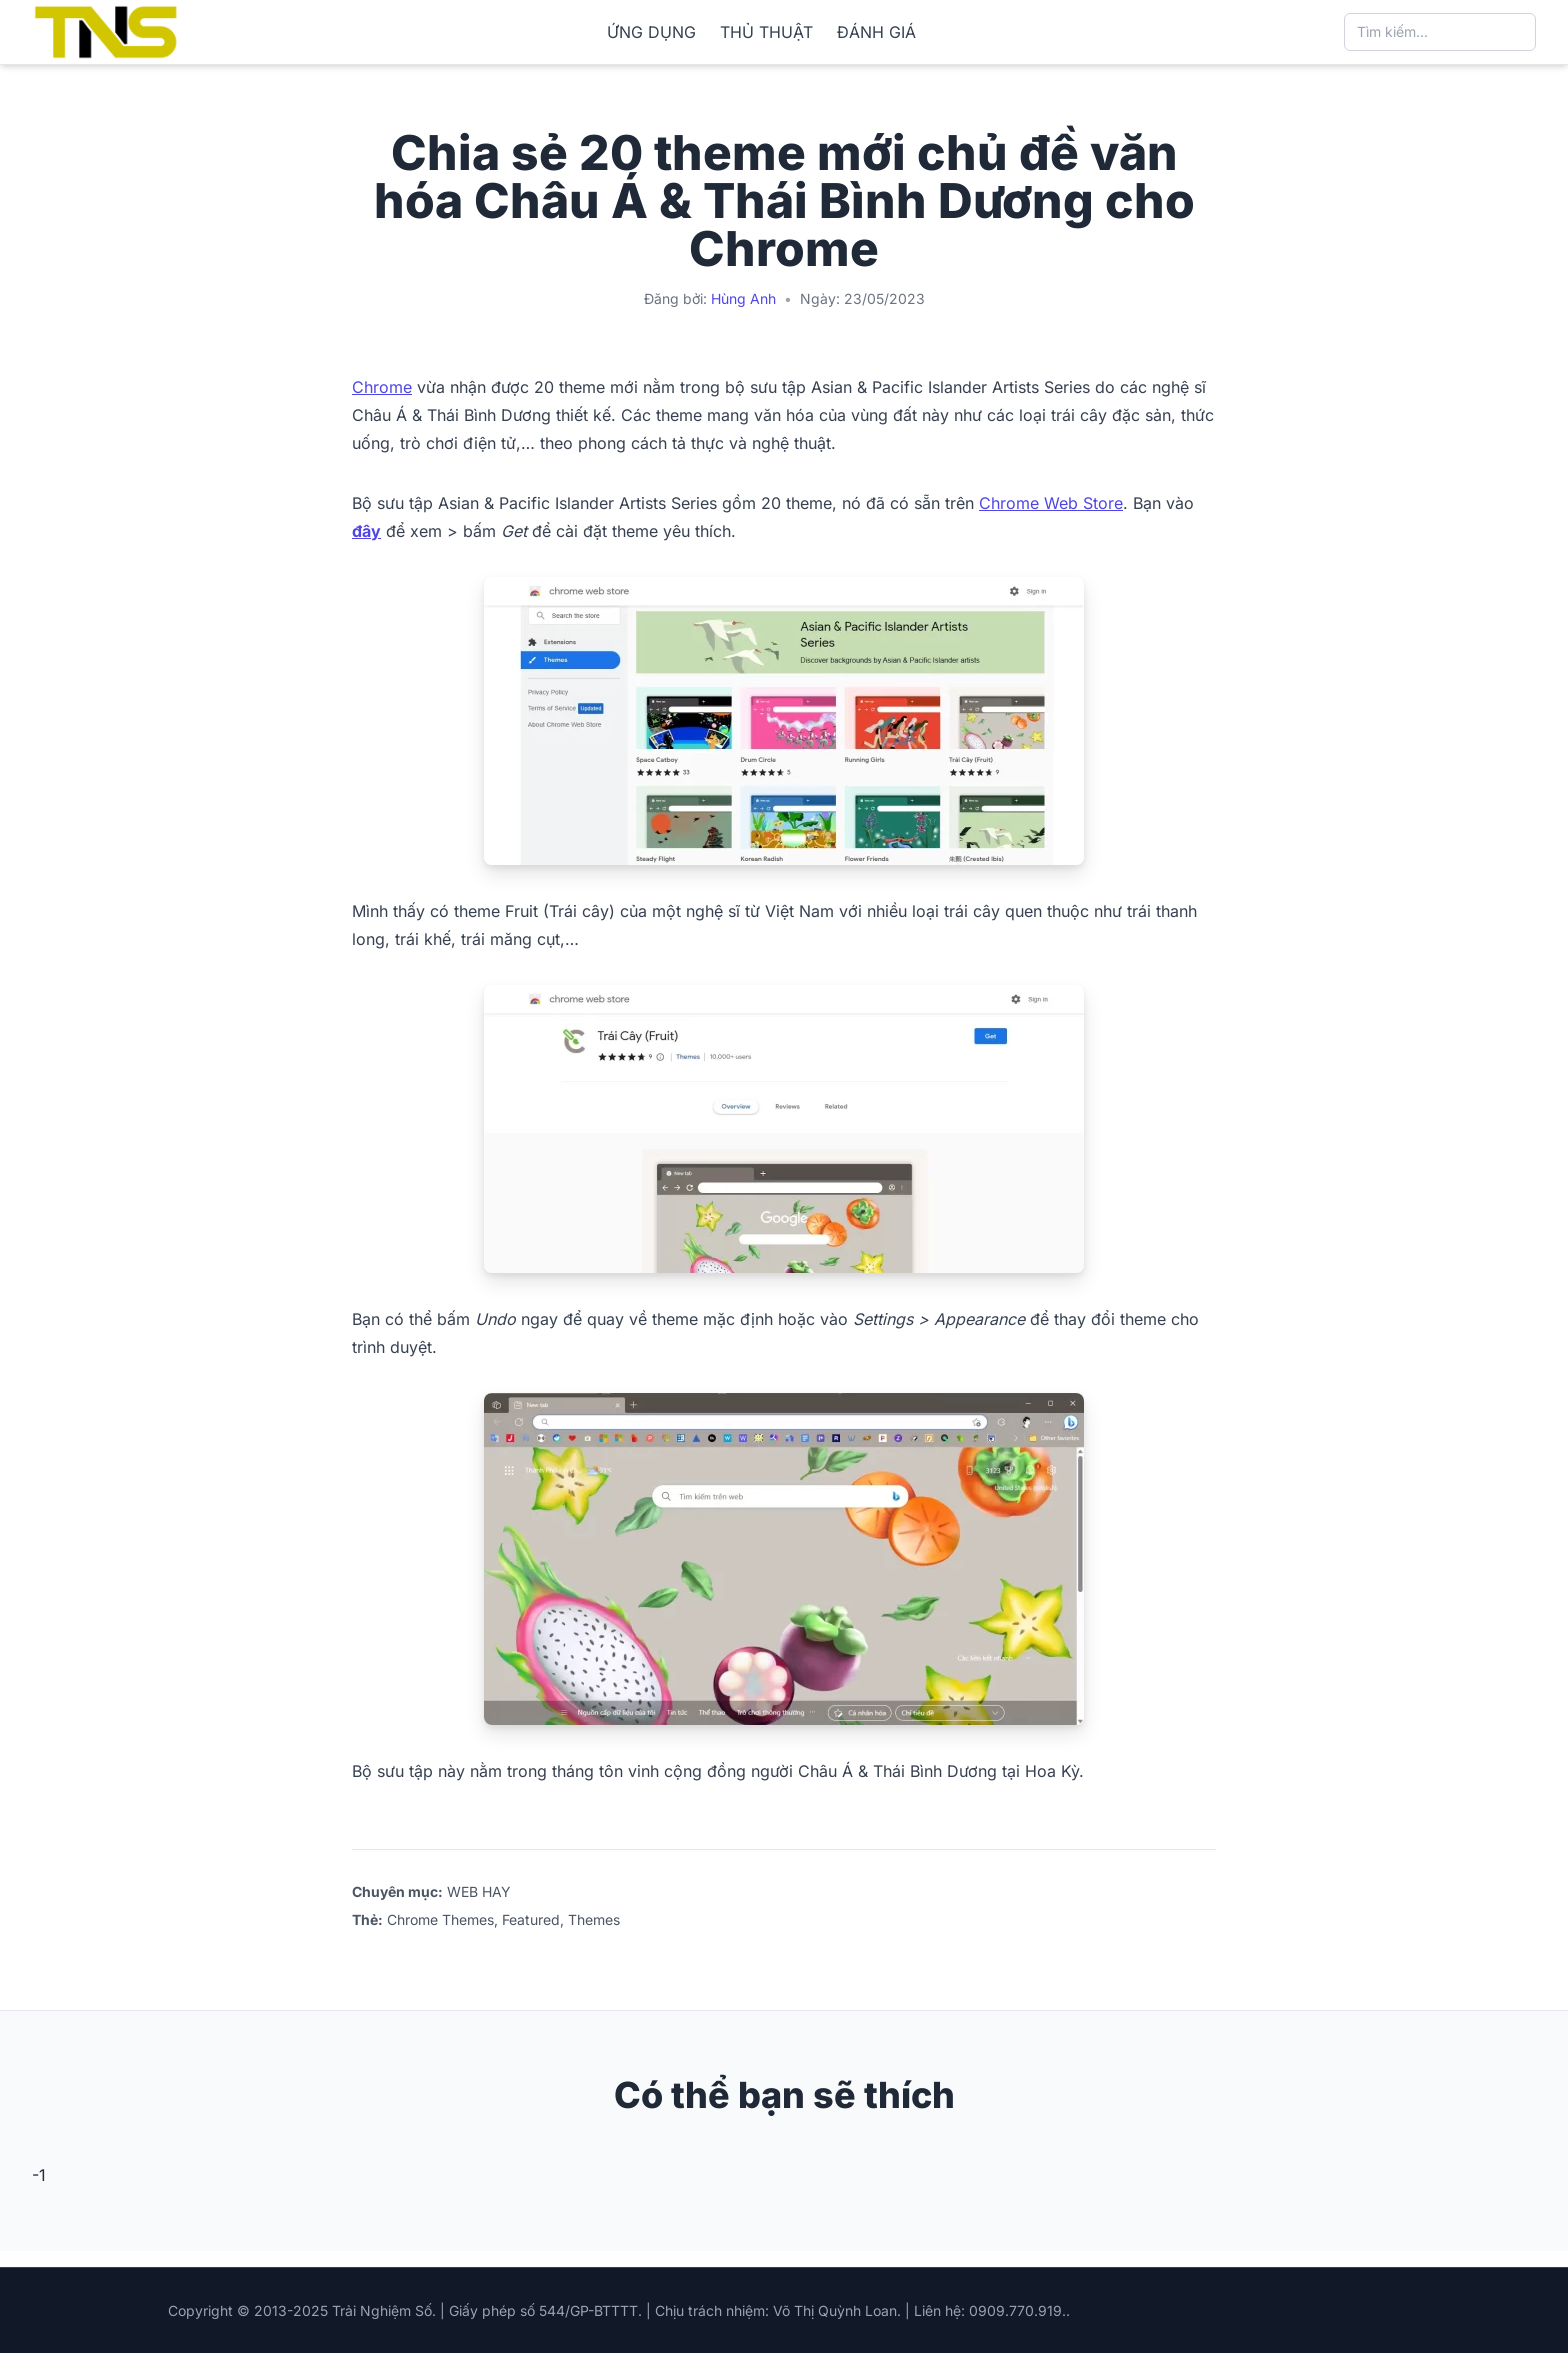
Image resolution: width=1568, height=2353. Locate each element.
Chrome (382, 387)
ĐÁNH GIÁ (876, 32)
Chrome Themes (440, 1919)
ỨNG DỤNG (651, 32)
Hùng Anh (743, 298)
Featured (531, 1919)
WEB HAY (479, 1891)
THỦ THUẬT (766, 32)
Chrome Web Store (1051, 503)
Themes (594, 1919)
